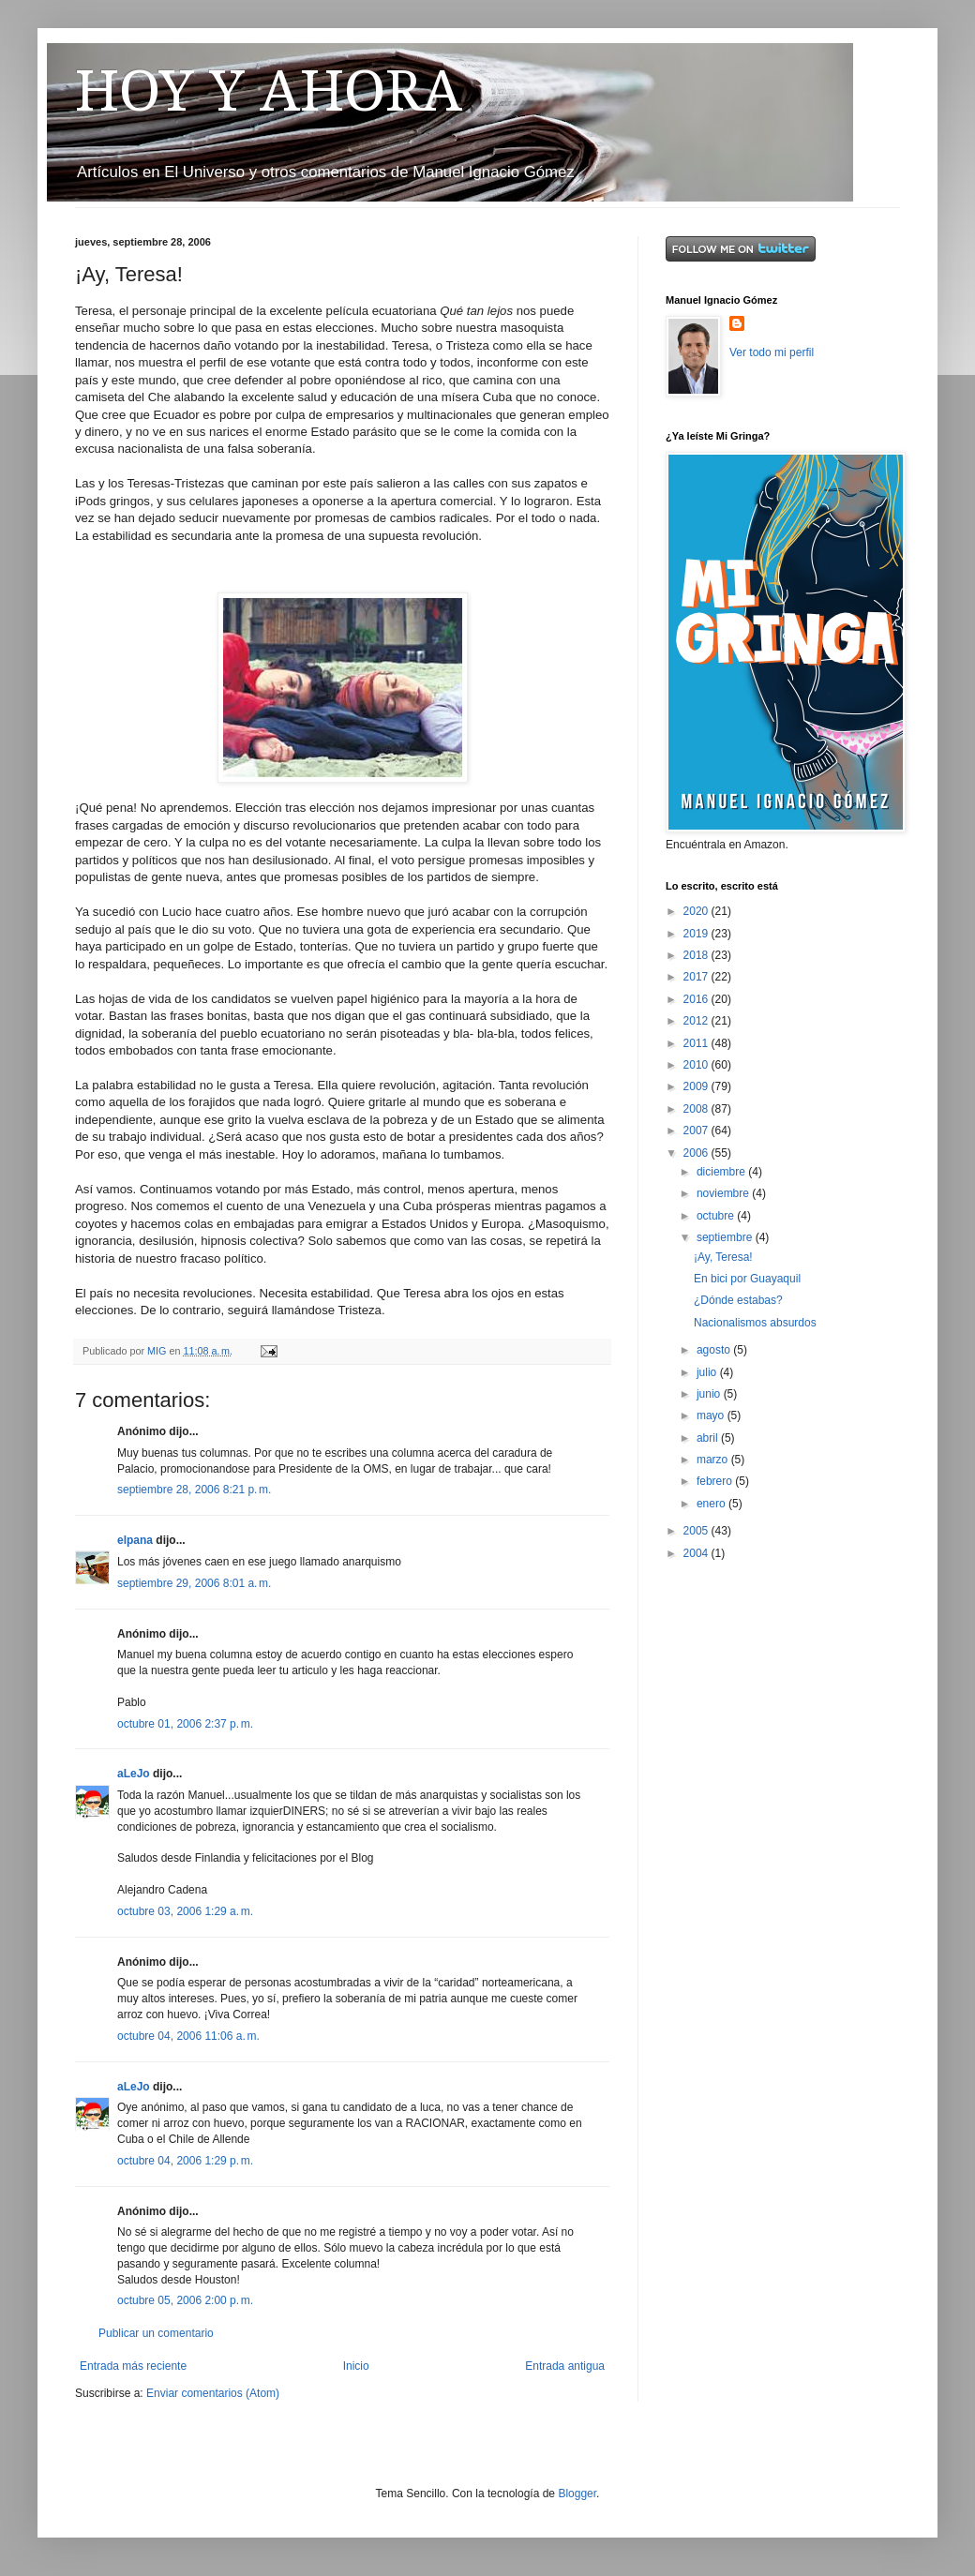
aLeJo (133, 1773)
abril (709, 1438)
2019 (697, 933)
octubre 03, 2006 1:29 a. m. (185, 1911)
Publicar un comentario (156, 2333)
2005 (697, 1530)
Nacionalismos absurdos (755, 1322)
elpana (135, 1540)
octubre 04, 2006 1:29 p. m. (185, 2160)
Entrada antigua (565, 2366)
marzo (714, 1459)
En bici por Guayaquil (747, 1278)
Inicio (356, 2366)
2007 (697, 1130)
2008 (697, 1109)
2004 (697, 1553)
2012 (697, 1020)
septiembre (726, 1237)
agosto (715, 1349)
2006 (697, 1153)
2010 (697, 1064)
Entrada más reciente (133, 2366)
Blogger (577, 2493)
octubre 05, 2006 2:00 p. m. (185, 2300)
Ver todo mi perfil (771, 352)
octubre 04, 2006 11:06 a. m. (188, 2036)
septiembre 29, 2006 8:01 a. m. (194, 1583)
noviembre (724, 1193)
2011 (697, 1043)
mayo (712, 1415)
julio (708, 1372)
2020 (697, 911)
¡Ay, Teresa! (723, 1257)
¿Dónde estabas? (738, 1300)
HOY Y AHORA (268, 91)
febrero (716, 1481)
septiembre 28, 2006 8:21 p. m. (194, 1489)
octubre (717, 1215)
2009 (697, 1086)
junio (710, 1393)
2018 (697, 955)
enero (712, 1503)
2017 (697, 976)
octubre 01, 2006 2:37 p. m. (185, 1723)
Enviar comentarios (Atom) (212, 2393)
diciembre (722, 1171)
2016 (697, 999)
